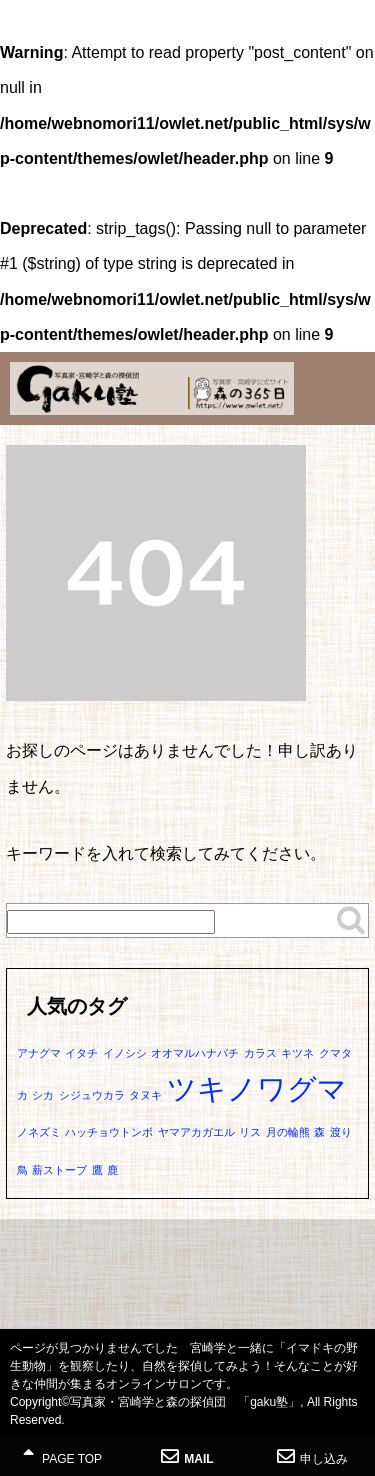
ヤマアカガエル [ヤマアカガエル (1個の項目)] (196, 1132)
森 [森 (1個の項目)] (319, 1132)
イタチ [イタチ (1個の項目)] (81, 1053)
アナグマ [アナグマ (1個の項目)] (39, 1053)
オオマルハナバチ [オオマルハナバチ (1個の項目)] (195, 1053)
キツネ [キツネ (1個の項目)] (297, 1053)
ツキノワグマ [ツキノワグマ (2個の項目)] (257, 1088)
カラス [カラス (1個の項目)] (260, 1053)
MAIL (187, 1456)
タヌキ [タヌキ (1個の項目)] (145, 1095)
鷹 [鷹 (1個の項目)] (97, 1170)
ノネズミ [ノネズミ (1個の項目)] (39, 1132)
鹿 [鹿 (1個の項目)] (112, 1170)
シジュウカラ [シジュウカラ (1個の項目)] (92, 1095)
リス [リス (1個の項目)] (250, 1132)
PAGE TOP (62, 1456)
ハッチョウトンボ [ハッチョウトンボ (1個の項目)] (109, 1132)
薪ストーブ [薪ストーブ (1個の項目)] (59, 1170)
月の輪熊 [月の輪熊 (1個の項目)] (288, 1132)
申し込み (312, 1456)
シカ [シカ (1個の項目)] (43, 1095)
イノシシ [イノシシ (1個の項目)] (125, 1053)
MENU (350, 35)
